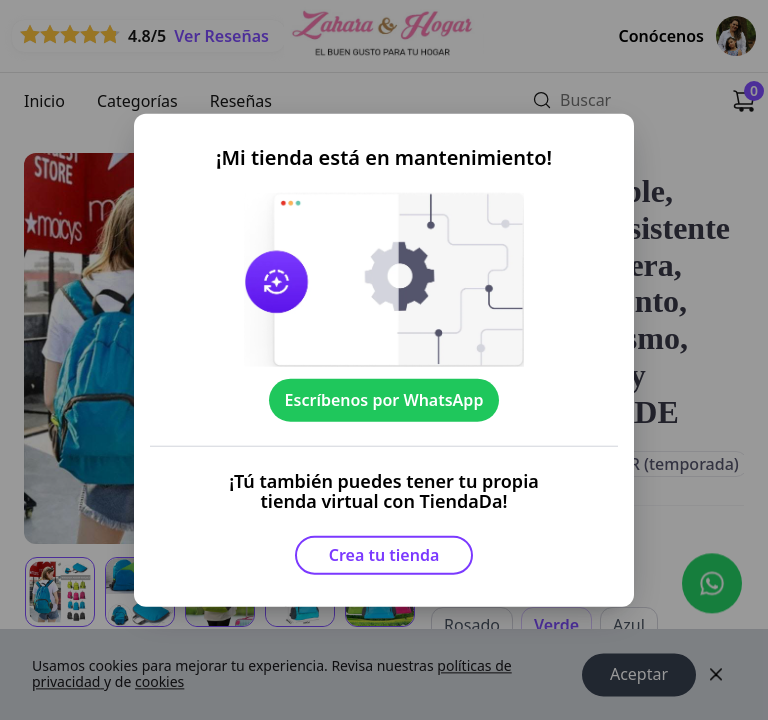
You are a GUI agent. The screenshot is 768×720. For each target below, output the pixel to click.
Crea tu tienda (384, 555)
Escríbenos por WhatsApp (384, 400)
